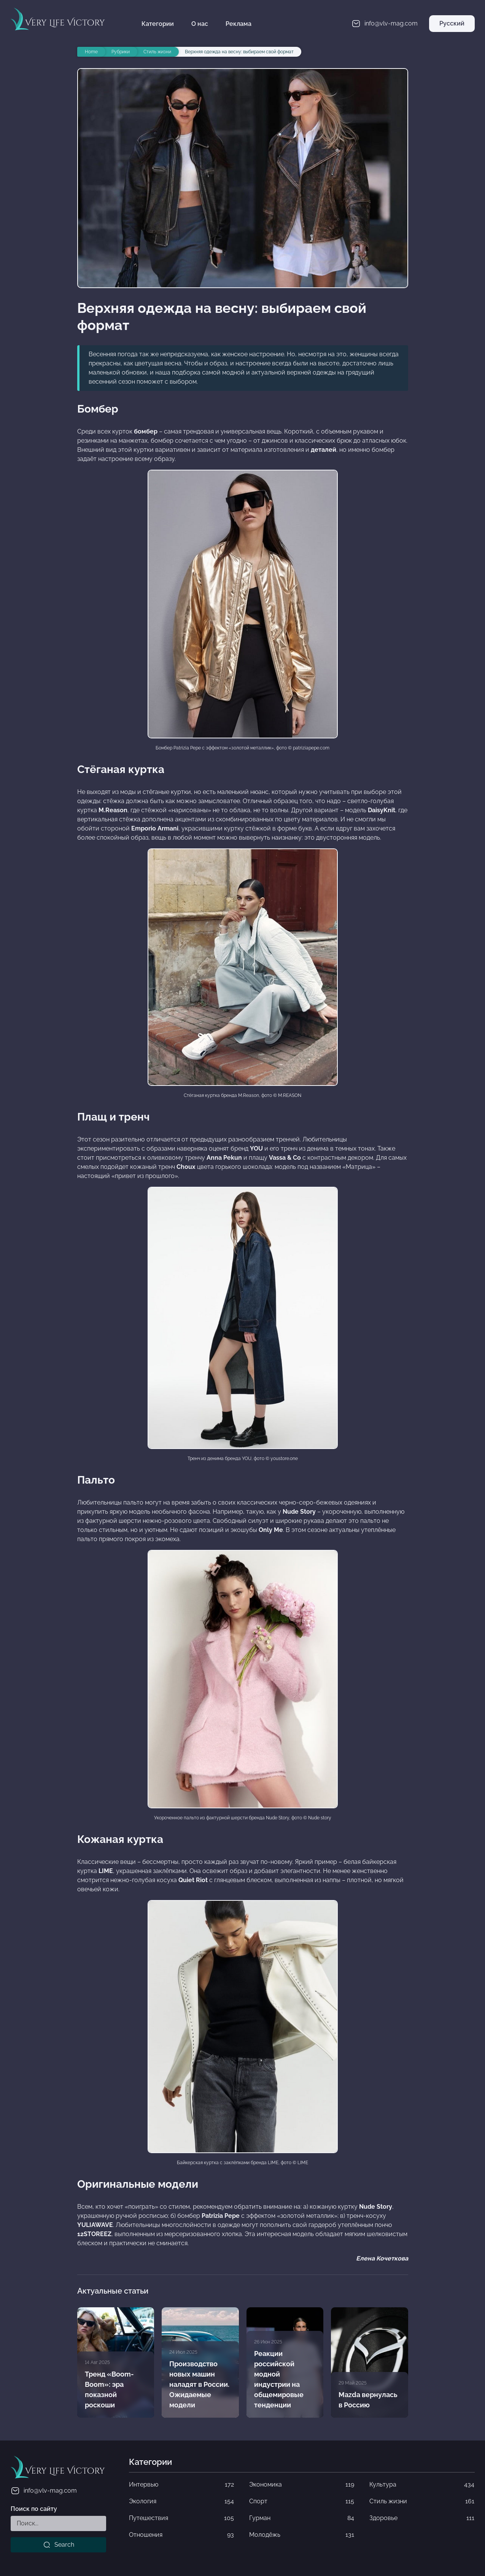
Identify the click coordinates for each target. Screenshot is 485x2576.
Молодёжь (301, 2534)
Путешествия (181, 2518)
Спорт (301, 2501)
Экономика (301, 2484)
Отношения (181, 2534)
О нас (199, 23)
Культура (421, 2484)
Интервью (181, 2484)
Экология (181, 2501)
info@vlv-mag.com (44, 2490)
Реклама (238, 23)
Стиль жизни (421, 2501)
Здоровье (421, 2518)
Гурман (301, 2518)
